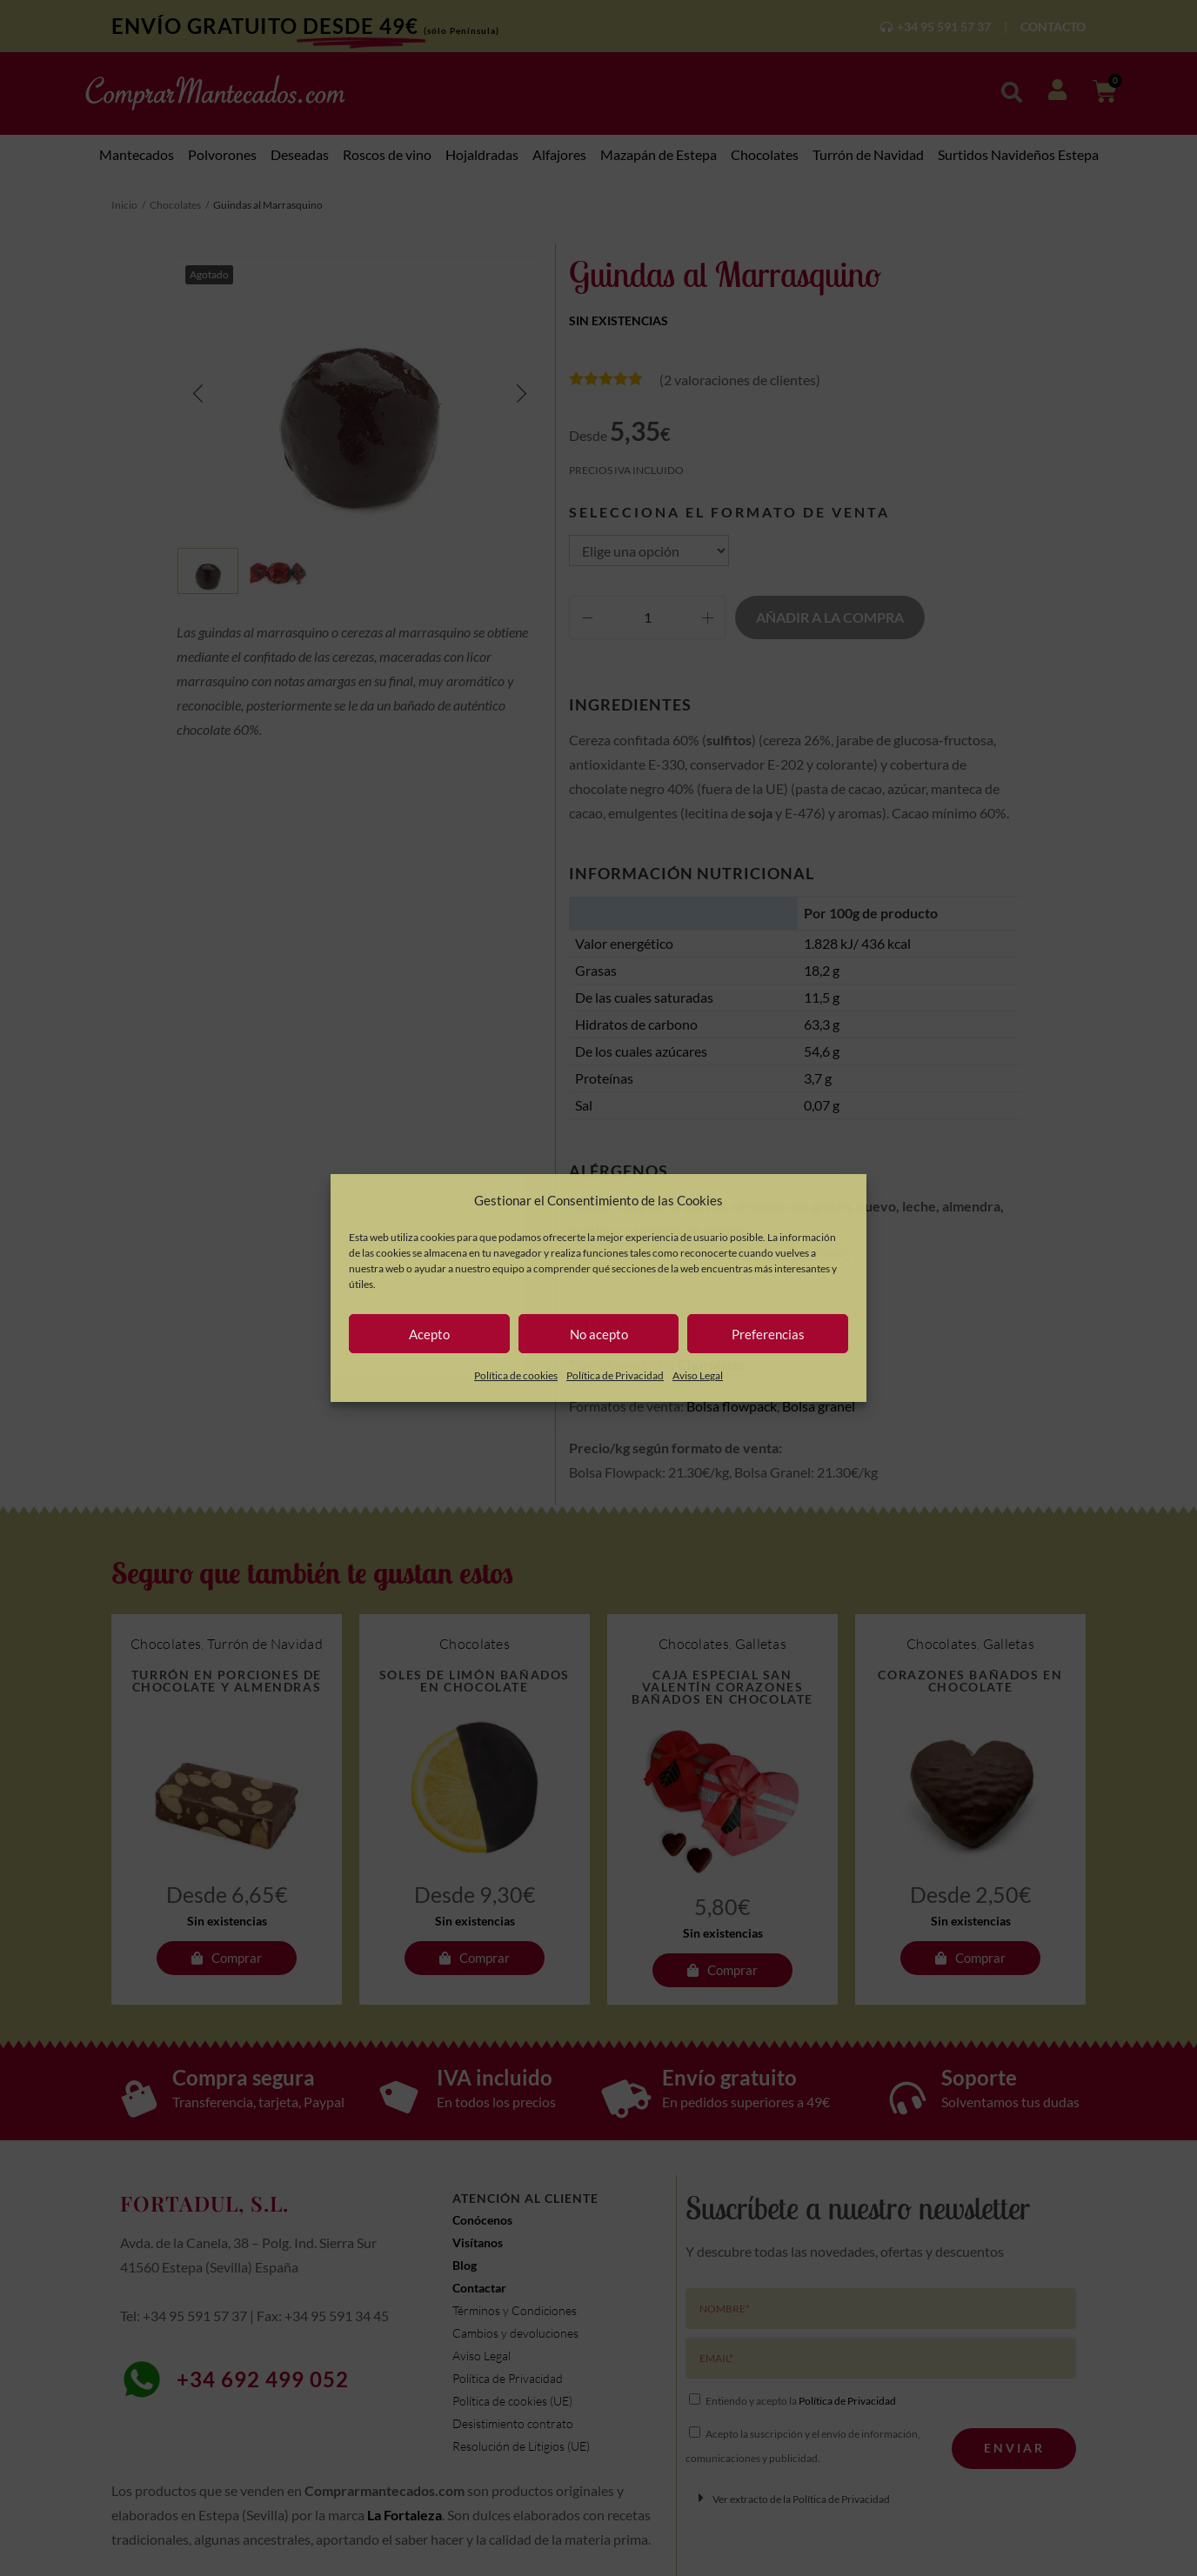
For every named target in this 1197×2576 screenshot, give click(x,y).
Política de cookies (516, 1375)
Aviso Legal (697, 1375)
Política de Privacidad (615, 1375)
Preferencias (768, 1334)
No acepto (599, 1334)
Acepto (429, 1334)
